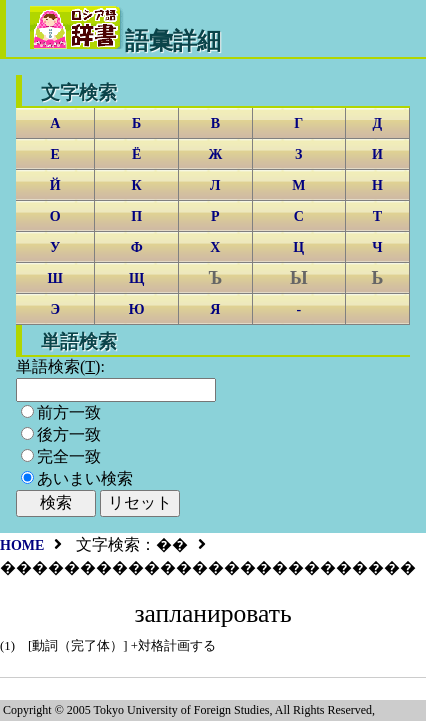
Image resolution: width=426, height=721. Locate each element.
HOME (22, 545)
